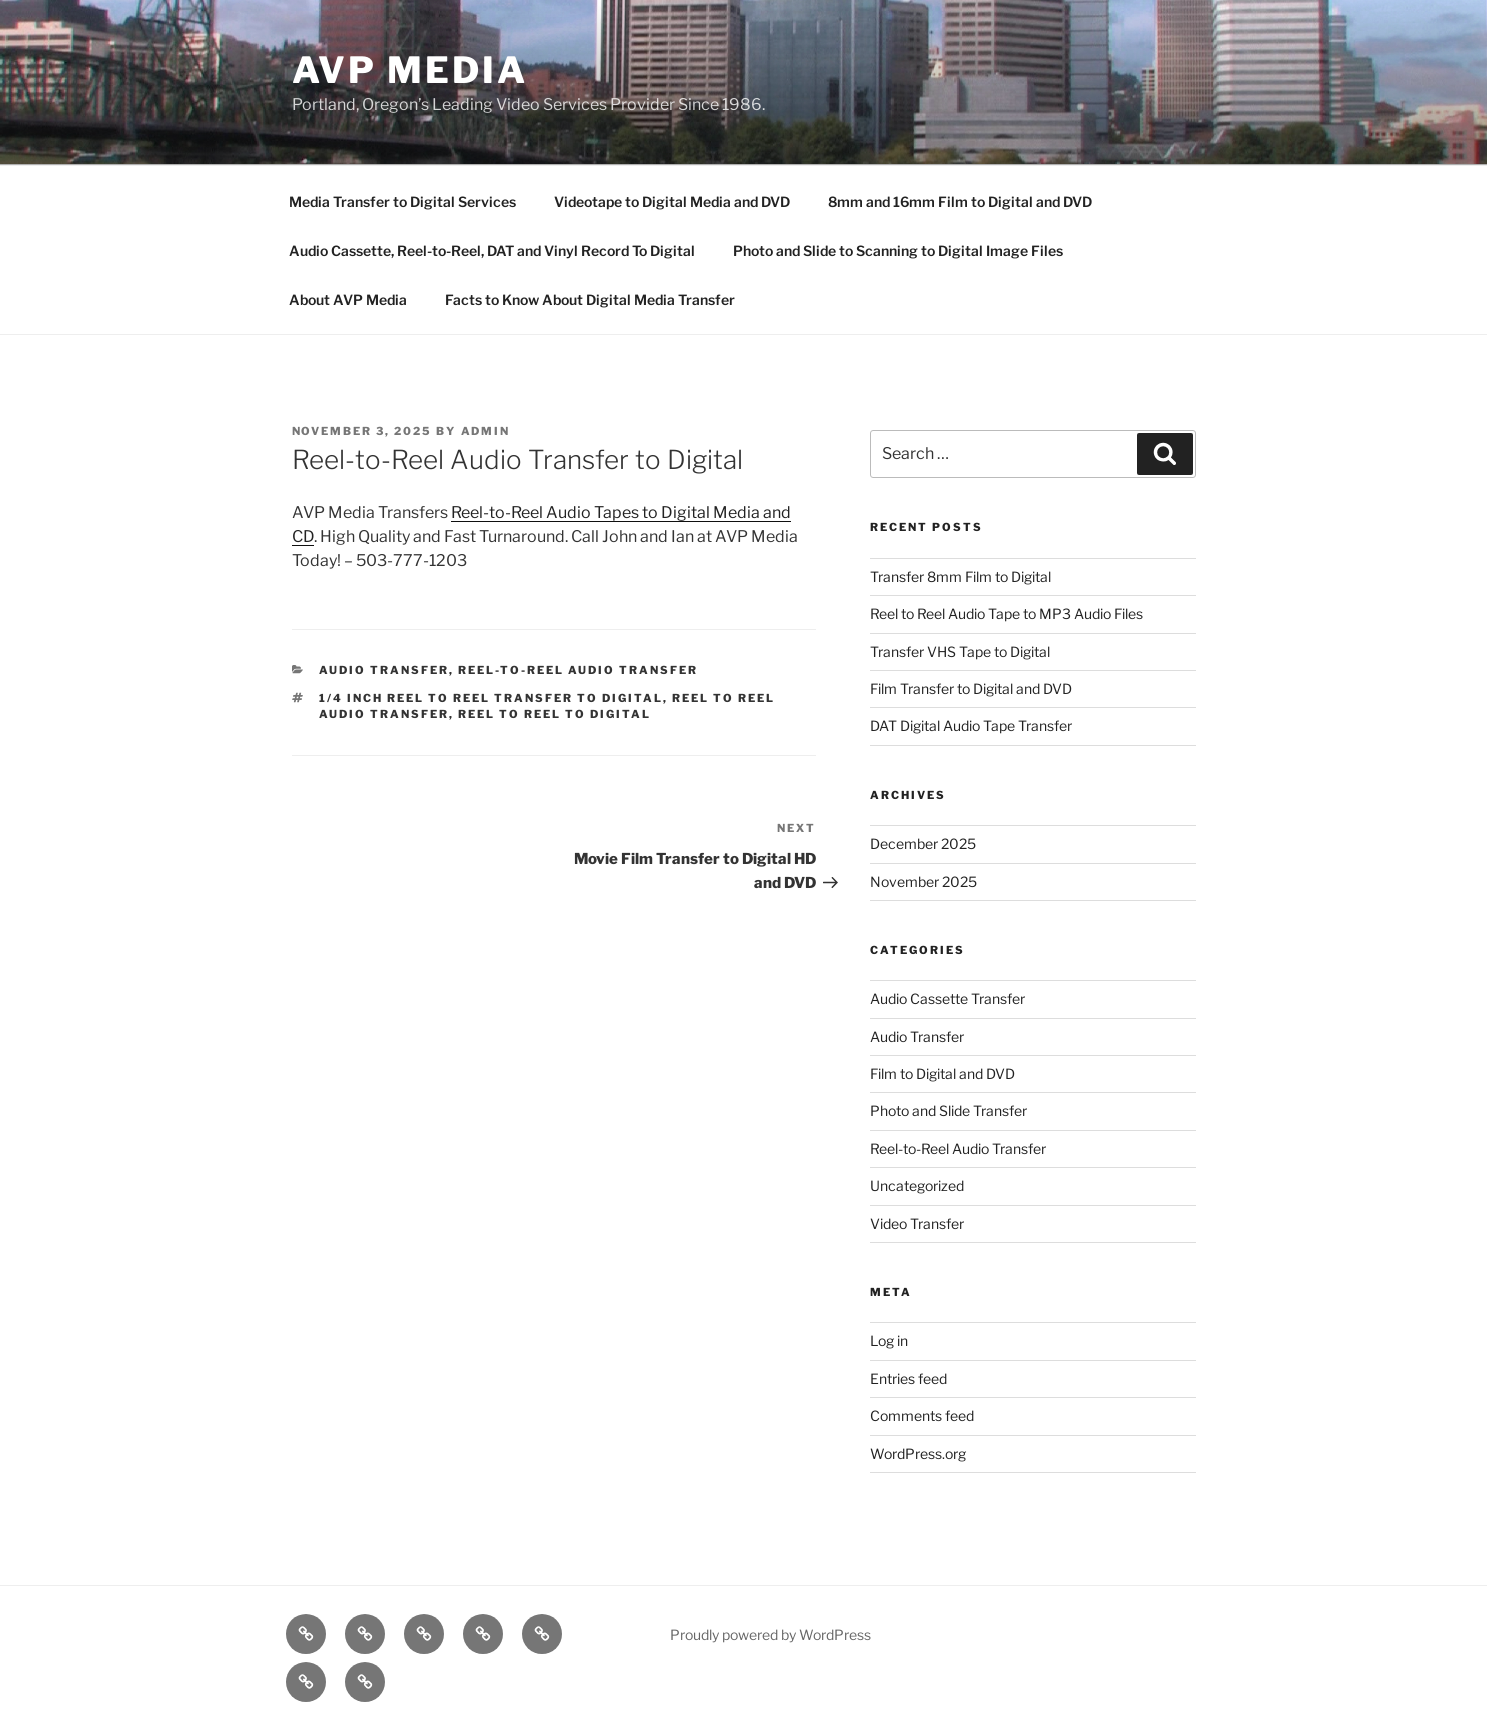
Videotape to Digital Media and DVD (672, 201)
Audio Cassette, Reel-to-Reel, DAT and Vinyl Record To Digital (492, 250)
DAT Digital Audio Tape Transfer (971, 725)
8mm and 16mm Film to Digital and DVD (960, 201)
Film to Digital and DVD (942, 1073)
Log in (889, 1340)
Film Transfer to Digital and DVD (971, 688)
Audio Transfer (384, 670)
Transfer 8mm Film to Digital (960, 576)
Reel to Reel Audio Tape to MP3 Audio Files (1006, 613)
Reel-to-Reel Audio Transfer (578, 670)
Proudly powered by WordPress (770, 1634)
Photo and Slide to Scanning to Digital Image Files (898, 250)
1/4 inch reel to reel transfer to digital (491, 698)
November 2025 (923, 881)
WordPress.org (918, 1453)
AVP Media (410, 70)
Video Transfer (917, 1223)
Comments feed (922, 1415)
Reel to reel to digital (554, 714)
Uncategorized (917, 1185)
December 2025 (923, 843)
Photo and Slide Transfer (948, 1110)
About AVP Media (348, 299)
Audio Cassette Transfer (947, 998)
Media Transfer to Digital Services (402, 201)
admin (486, 431)
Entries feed (908, 1378)
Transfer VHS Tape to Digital (960, 651)
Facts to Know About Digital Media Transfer (590, 299)
